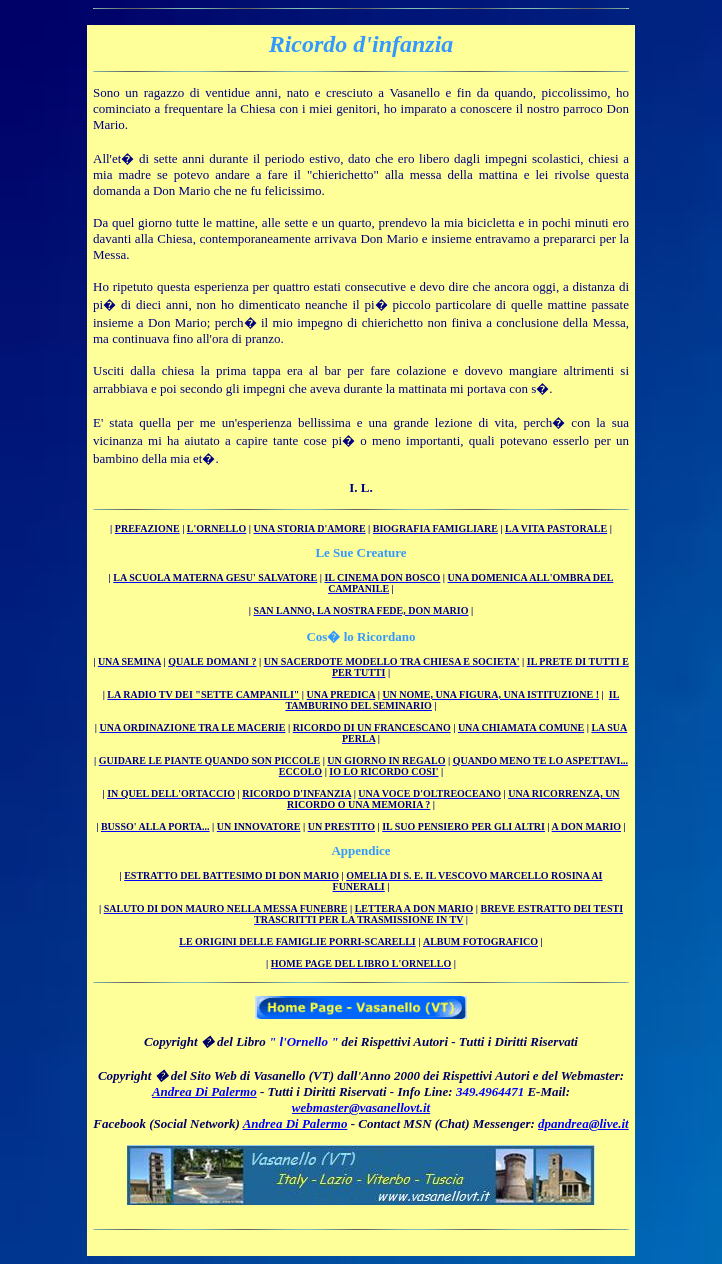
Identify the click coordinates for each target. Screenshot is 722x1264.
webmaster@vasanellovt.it (361, 1107)
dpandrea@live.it (583, 1123)
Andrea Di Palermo (204, 1091)
